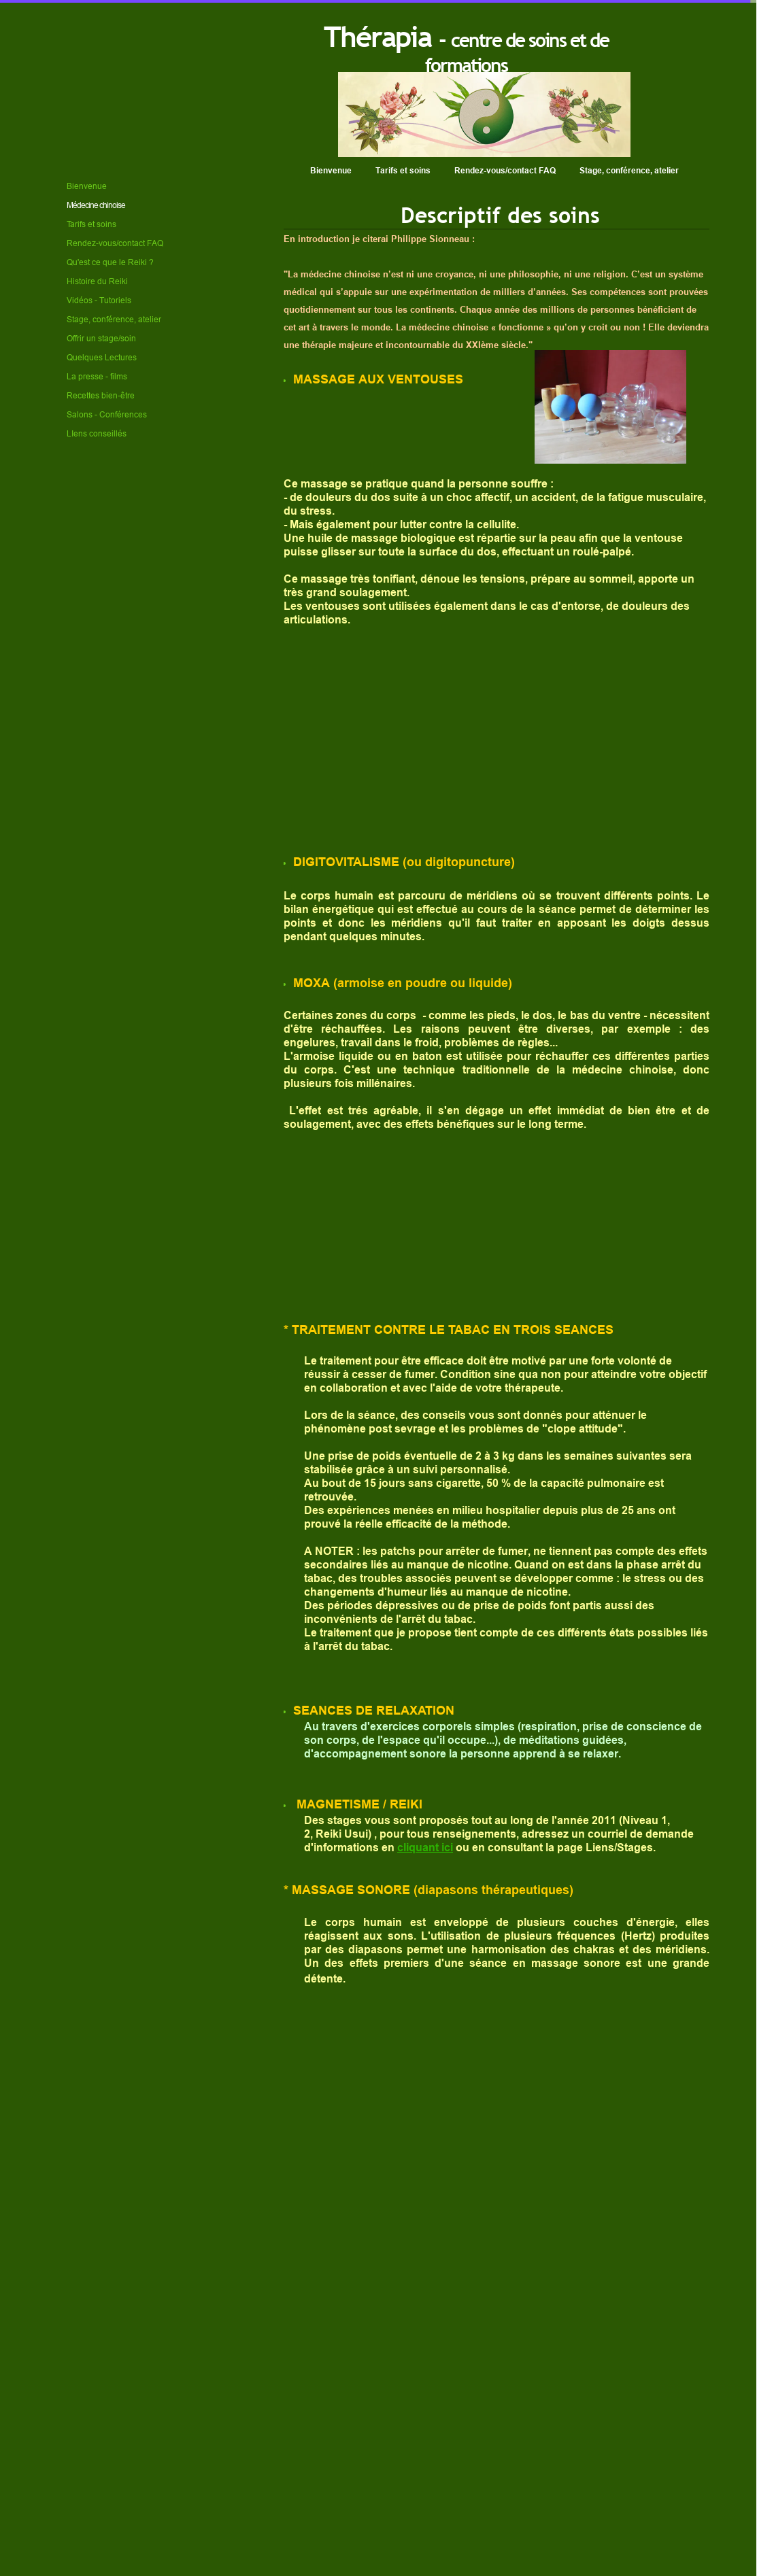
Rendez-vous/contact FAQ (505, 170)
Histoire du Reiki (97, 281)
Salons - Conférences (107, 414)
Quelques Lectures (102, 357)
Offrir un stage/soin (101, 338)
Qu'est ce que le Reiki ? (110, 262)
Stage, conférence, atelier (629, 170)
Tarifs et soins (403, 170)
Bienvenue (331, 170)
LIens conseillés (97, 433)
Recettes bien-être (101, 395)
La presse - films (97, 376)
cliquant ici (425, 1847)
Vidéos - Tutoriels (99, 300)
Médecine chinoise (96, 205)
